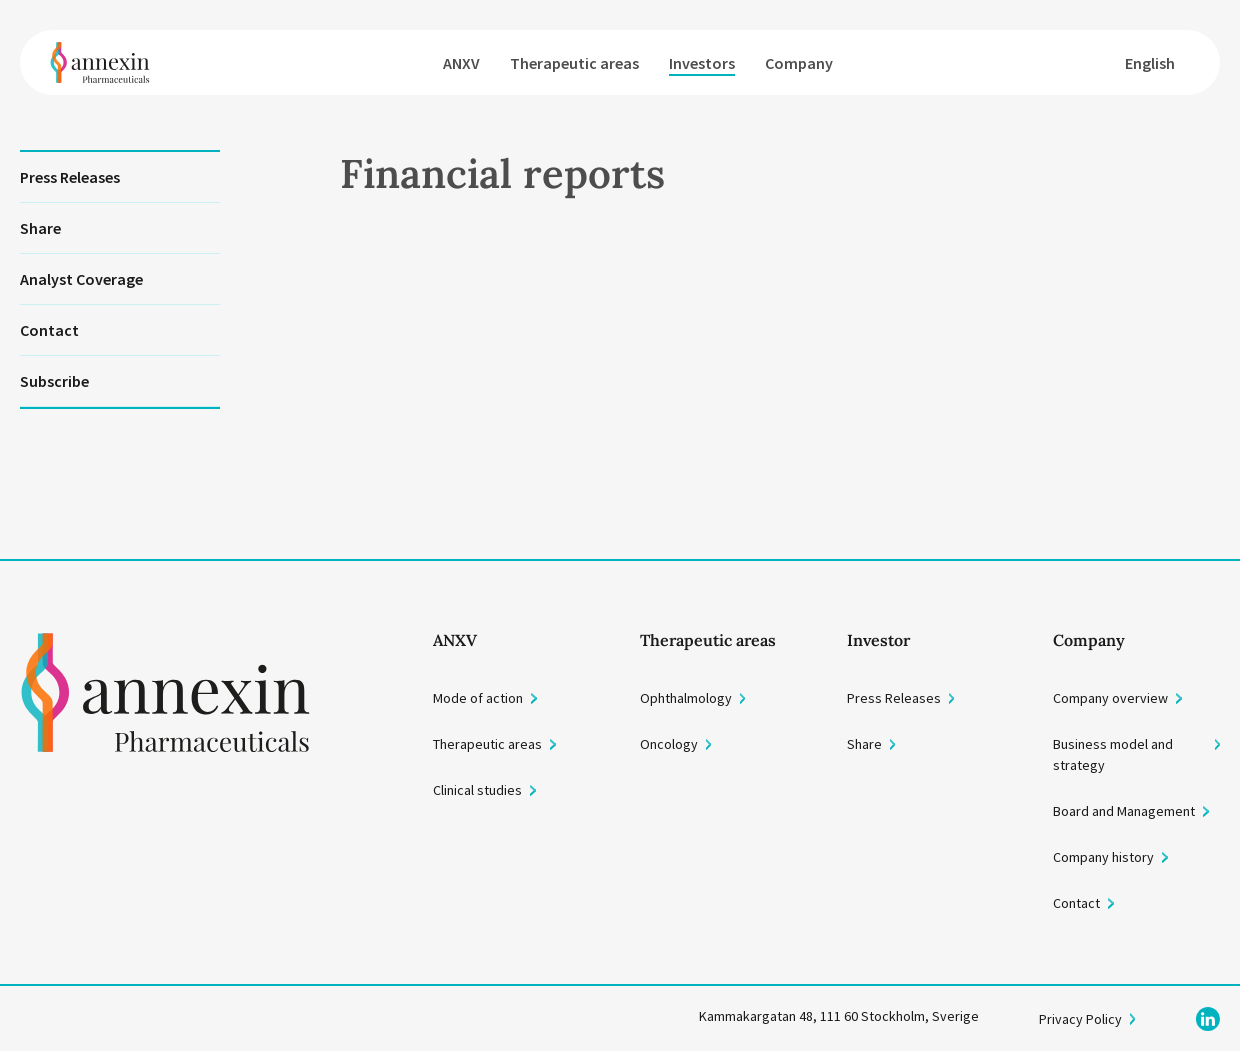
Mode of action (478, 698)
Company (799, 63)
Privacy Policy (1080, 1019)
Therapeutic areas (574, 63)
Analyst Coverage (81, 279)
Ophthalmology (686, 698)
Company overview (1110, 698)
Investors (702, 63)
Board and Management (1124, 811)
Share (40, 228)
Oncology (669, 744)
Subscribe (54, 381)
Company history (1103, 857)
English (1150, 63)
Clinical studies (477, 790)
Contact (49, 330)
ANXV (461, 63)
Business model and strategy (1113, 754)
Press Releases (70, 177)
